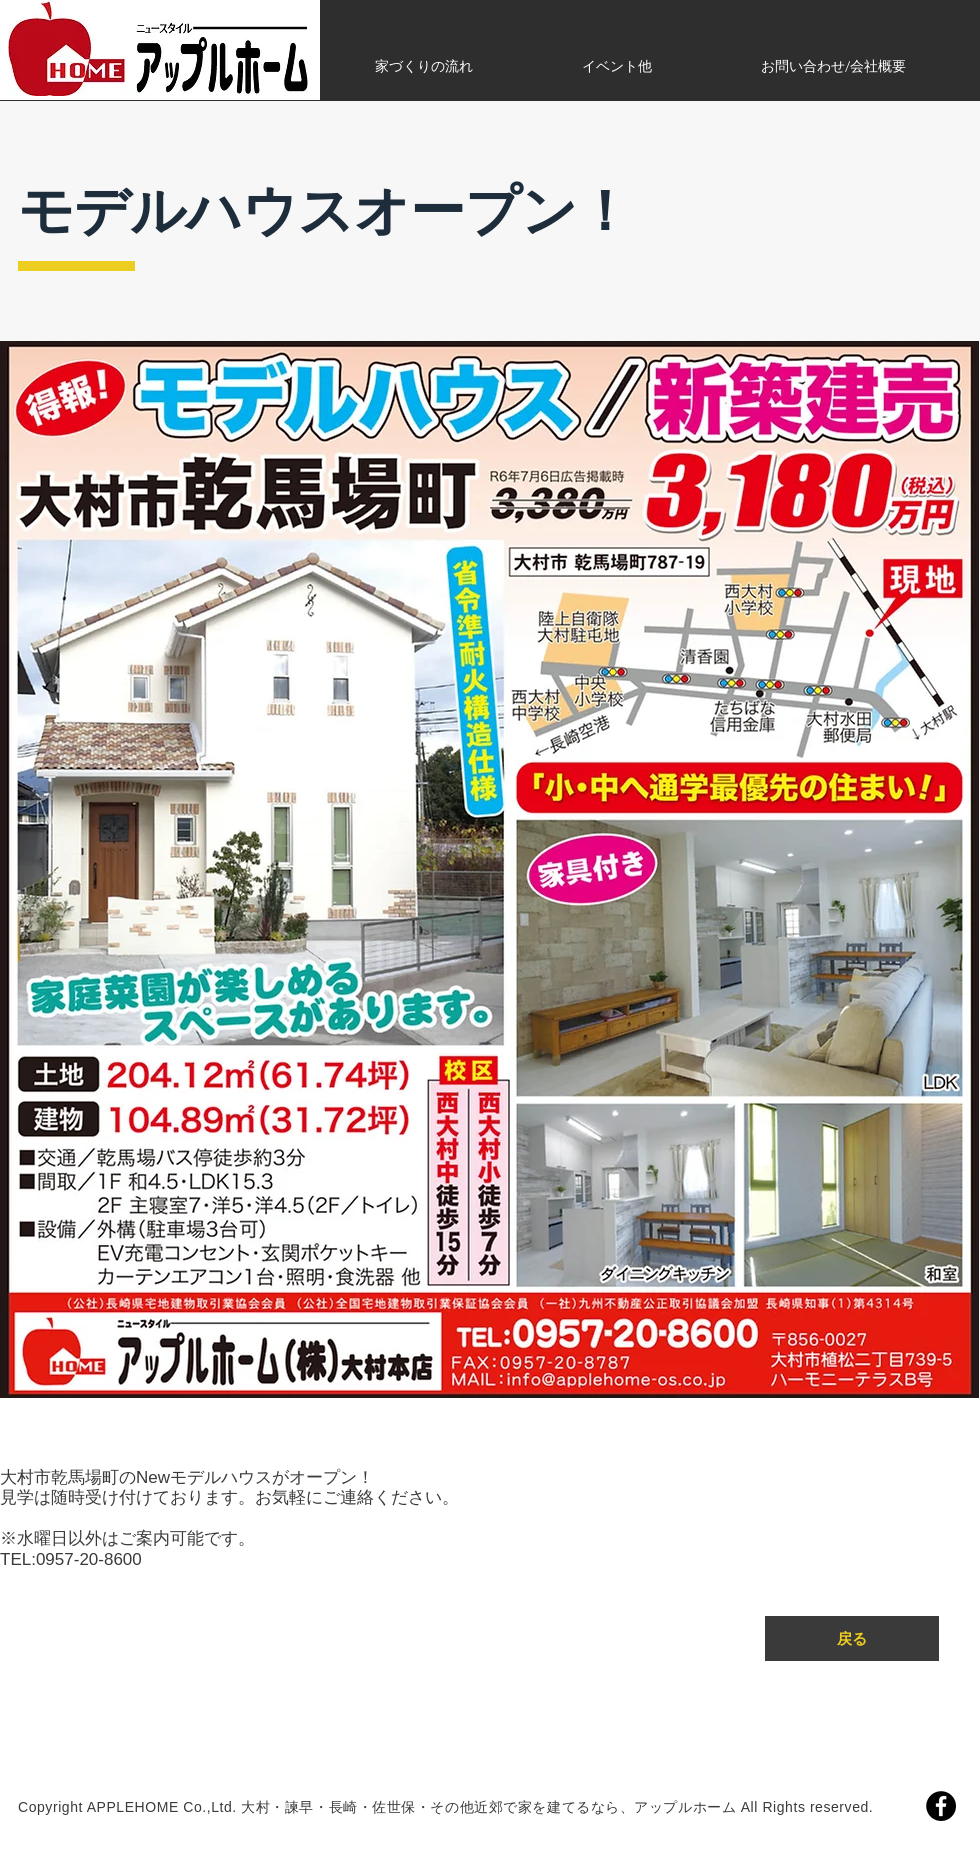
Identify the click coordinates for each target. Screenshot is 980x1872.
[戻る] (852, 1638)
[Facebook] (941, 1806)
